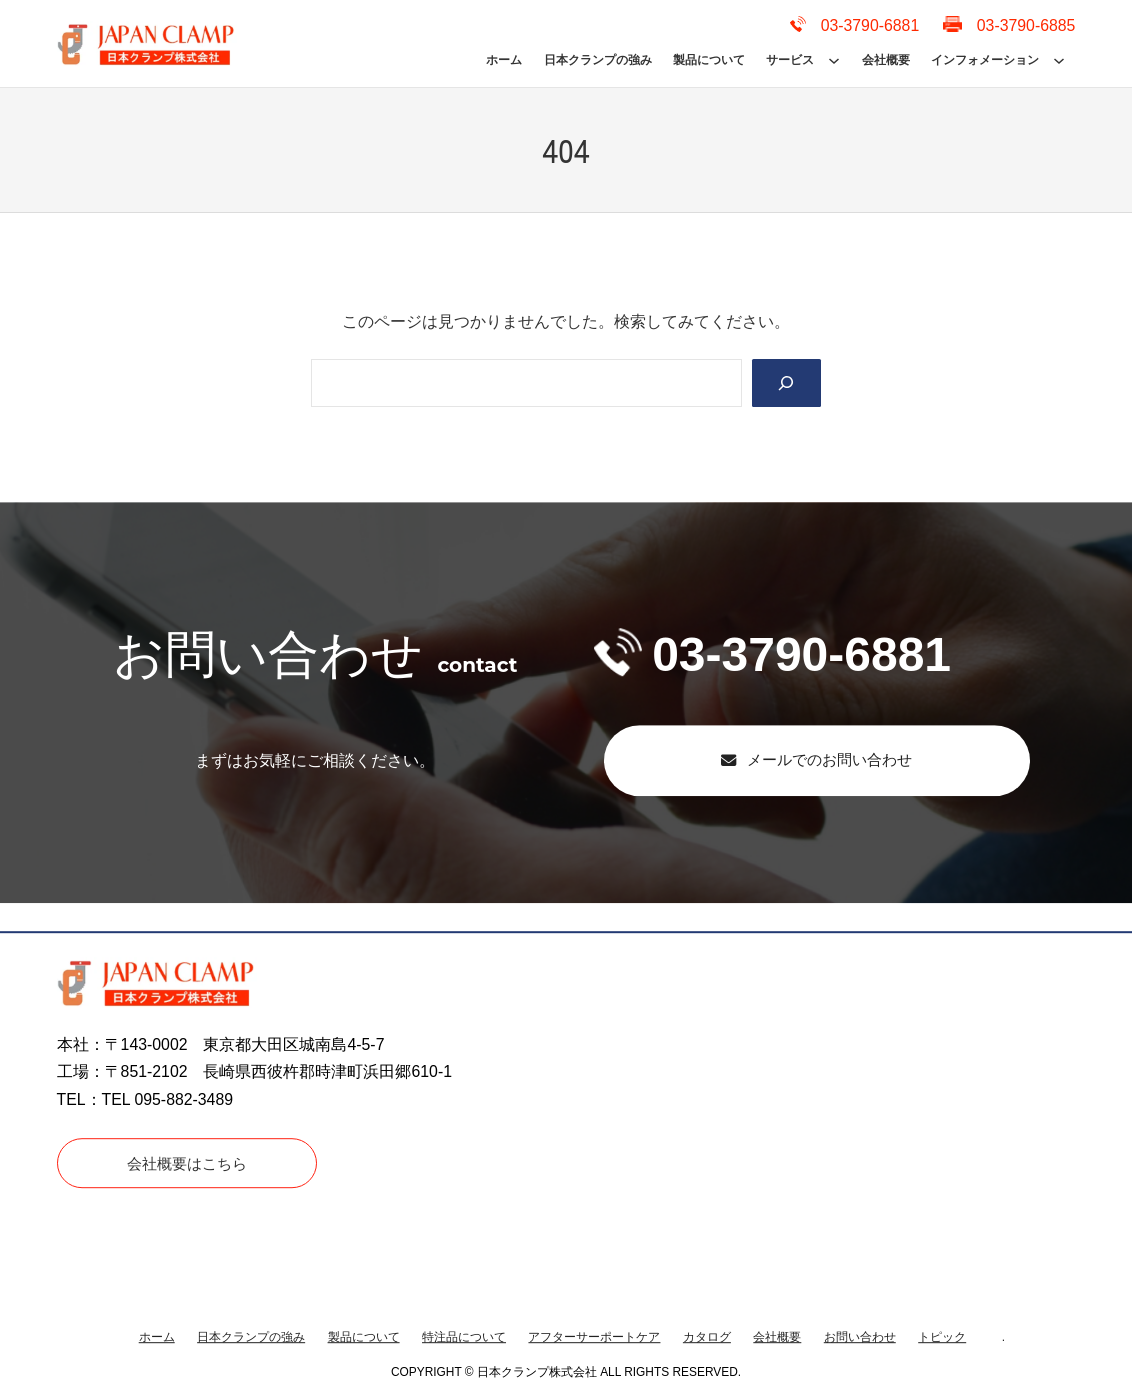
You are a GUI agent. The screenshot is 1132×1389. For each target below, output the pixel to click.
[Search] (785, 383)
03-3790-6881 (772, 654)
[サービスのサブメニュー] (834, 60)
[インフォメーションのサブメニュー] (1059, 60)
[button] (816, 761)
